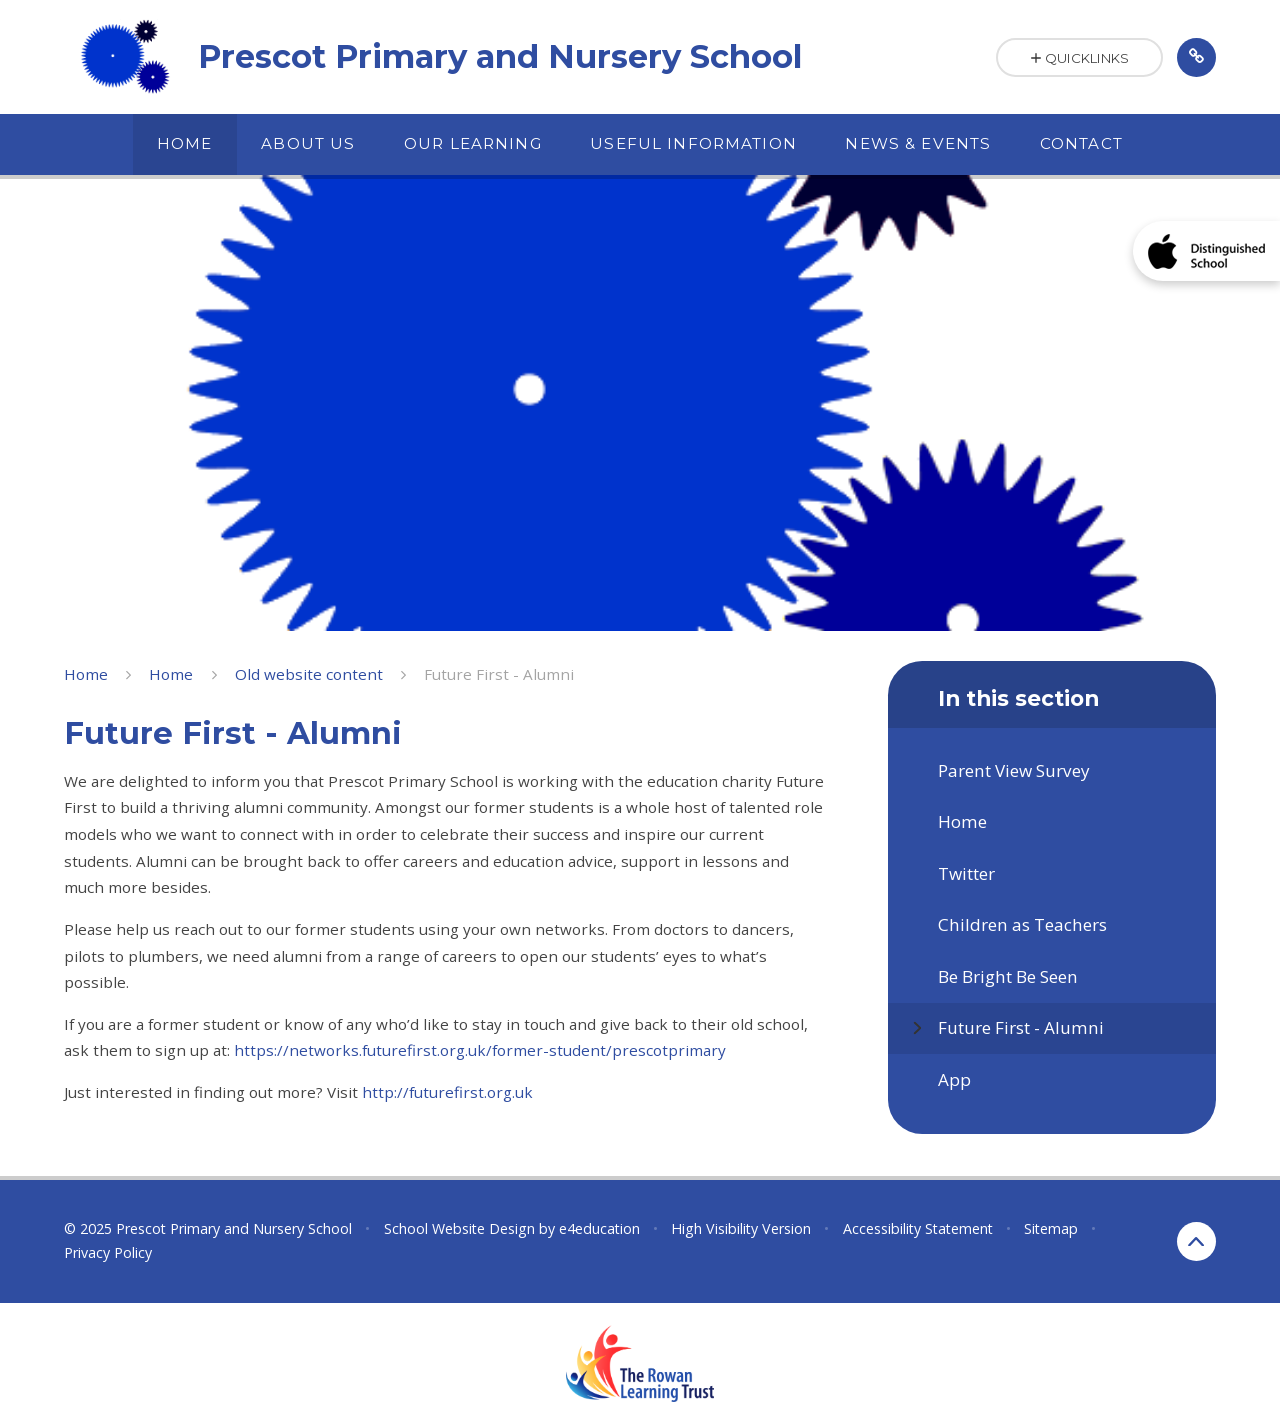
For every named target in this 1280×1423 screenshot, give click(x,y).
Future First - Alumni (499, 674)
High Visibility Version (741, 1228)
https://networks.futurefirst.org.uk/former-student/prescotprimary (480, 1050)
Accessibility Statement (918, 1228)
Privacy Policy (108, 1252)
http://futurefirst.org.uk (445, 1092)
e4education (599, 1228)
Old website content (309, 674)
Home (86, 674)
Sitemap (1051, 1228)
